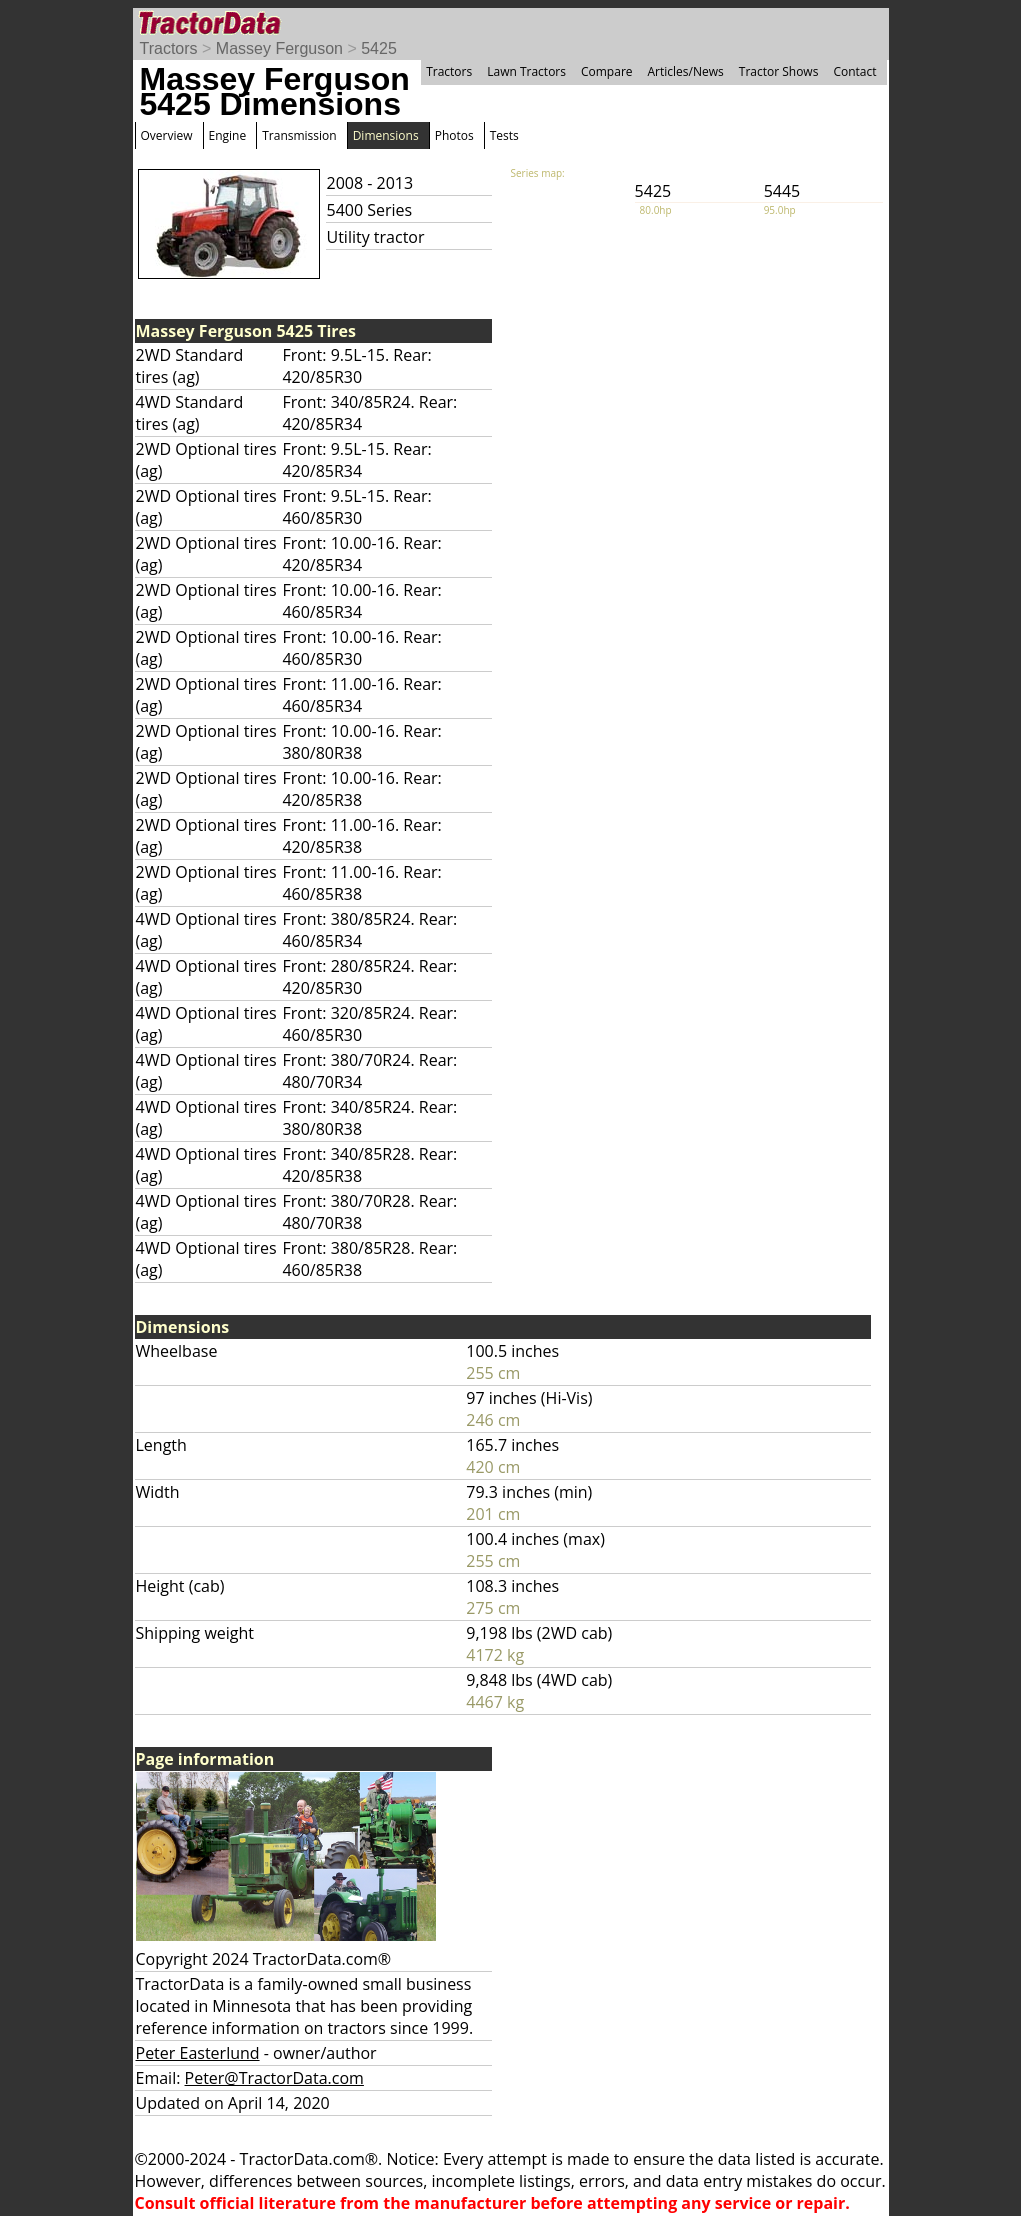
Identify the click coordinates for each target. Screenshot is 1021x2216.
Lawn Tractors (526, 71)
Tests (504, 135)
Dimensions (386, 135)
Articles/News (686, 71)
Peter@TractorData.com (274, 2078)
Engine (228, 135)
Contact (854, 71)
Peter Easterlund (198, 2053)
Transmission (299, 135)
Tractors (169, 48)
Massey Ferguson (279, 48)
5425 (379, 48)
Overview (167, 135)
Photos (454, 135)
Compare (607, 71)
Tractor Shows (779, 71)
